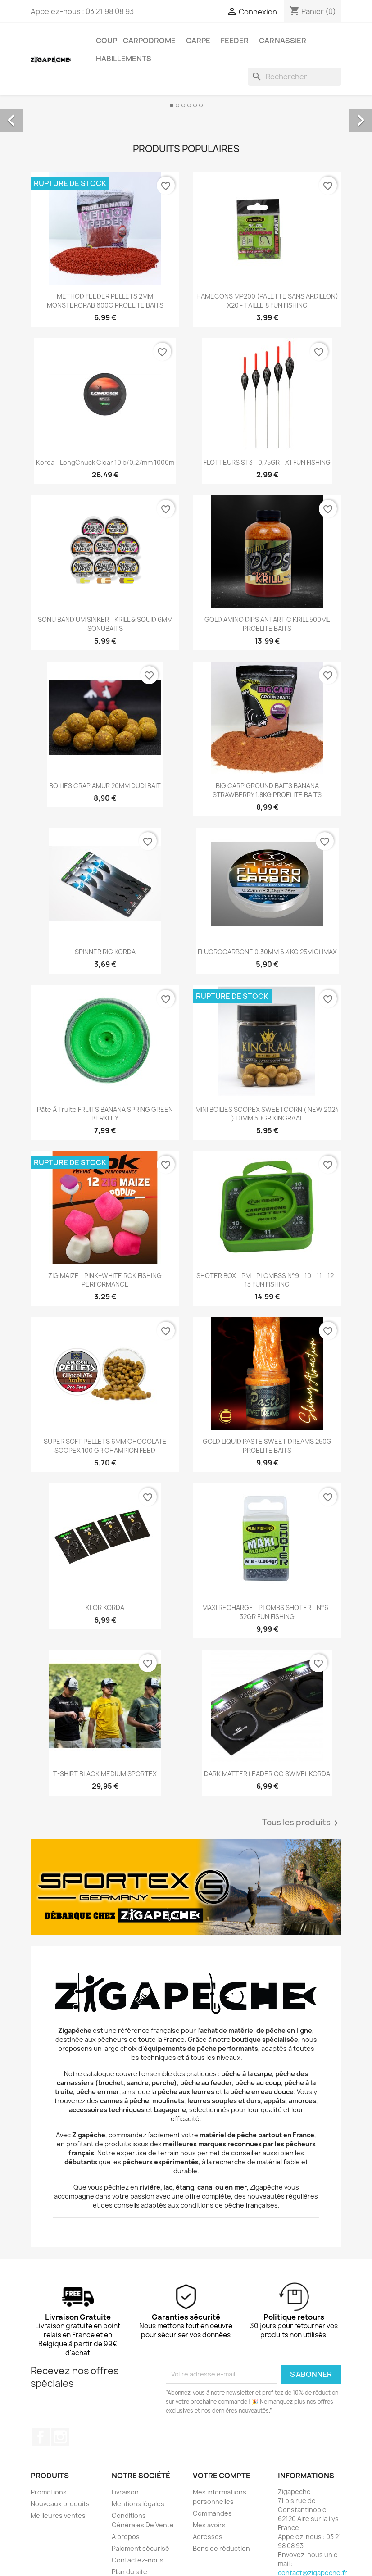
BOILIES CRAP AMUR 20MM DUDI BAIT (105, 785)
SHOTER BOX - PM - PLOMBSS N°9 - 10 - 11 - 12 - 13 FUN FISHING (267, 1280)
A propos (126, 2536)
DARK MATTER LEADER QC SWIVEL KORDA (267, 1773)
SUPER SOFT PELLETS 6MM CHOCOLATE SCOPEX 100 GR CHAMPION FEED (105, 1446)
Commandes (212, 2513)
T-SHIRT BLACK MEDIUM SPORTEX (105, 1773)
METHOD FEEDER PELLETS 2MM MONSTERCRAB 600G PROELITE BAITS (105, 300)
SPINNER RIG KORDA (105, 952)
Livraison (125, 2492)
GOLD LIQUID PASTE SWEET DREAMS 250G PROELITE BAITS (267, 1446)
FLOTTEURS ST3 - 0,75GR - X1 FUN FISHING (267, 462)
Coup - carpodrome (136, 40)
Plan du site (129, 2571)
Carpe (198, 40)
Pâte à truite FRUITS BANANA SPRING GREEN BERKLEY (105, 1114)
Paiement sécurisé (140, 2548)
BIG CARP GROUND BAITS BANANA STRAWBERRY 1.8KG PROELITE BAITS (267, 790)
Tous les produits (301, 1823)
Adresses (207, 2536)
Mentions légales (138, 2503)
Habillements (123, 58)
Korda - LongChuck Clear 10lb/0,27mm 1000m (105, 462)
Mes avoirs (209, 2525)
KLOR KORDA (105, 1607)
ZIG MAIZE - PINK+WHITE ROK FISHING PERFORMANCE (105, 1280)
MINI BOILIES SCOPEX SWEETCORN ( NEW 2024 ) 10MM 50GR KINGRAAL (267, 1114)
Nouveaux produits (60, 2503)
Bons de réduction (221, 2548)
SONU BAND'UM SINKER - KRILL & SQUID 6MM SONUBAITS (105, 624)
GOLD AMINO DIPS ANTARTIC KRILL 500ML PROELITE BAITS (267, 624)
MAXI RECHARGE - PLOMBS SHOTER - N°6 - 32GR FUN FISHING (267, 1612)
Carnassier (282, 40)
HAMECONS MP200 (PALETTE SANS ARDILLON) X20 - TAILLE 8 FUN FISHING (267, 300)
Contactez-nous (137, 2560)
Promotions (49, 2492)
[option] (186, 110)
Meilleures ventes (58, 2515)
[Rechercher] (294, 77)
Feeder (235, 40)
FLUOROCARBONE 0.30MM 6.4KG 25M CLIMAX (267, 952)
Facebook (41, 2437)
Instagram (60, 2437)
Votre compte (221, 2476)
